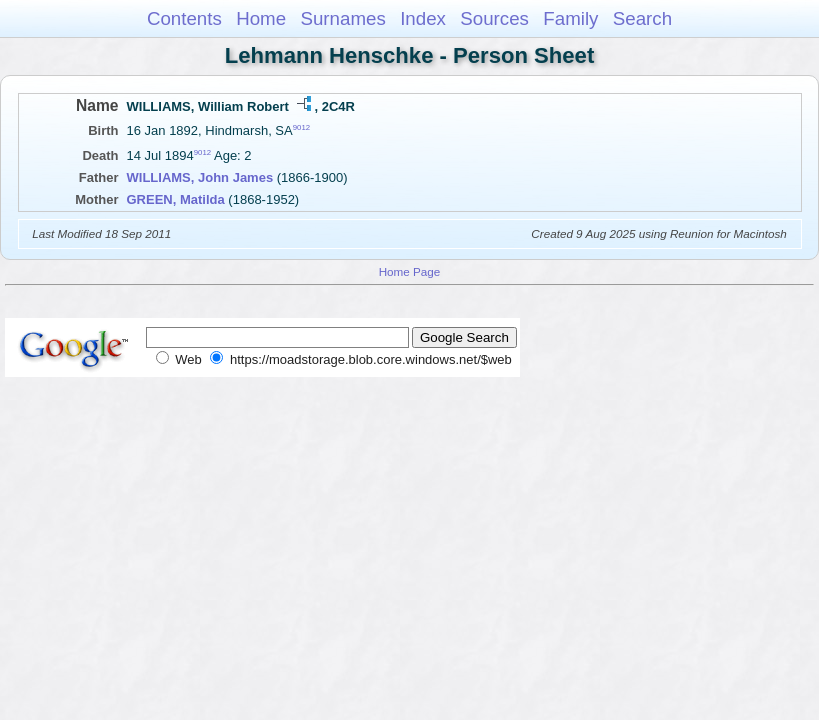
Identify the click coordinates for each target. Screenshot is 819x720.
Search (642, 18)
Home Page (410, 271)
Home (261, 18)
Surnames (342, 18)
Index (423, 18)
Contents (184, 18)
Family (570, 18)
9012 (301, 127)
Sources (494, 18)
